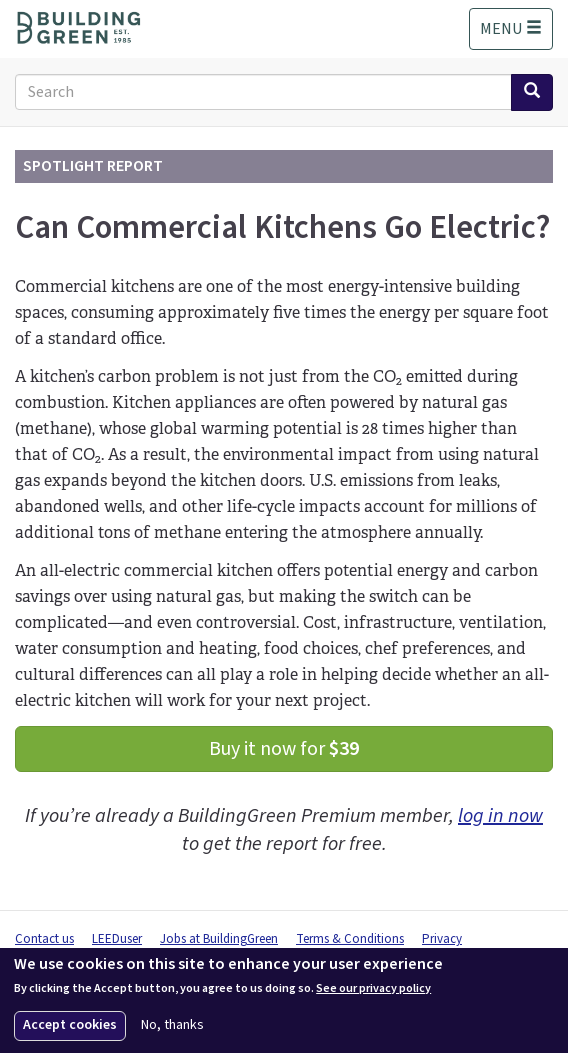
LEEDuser (117, 939)
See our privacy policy (373, 989)
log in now (500, 816)
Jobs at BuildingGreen (219, 939)
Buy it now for (284, 749)
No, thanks (172, 1025)
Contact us (44, 939)
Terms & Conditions (350, 939)
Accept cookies (70, 1025)
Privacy (442, 939)
